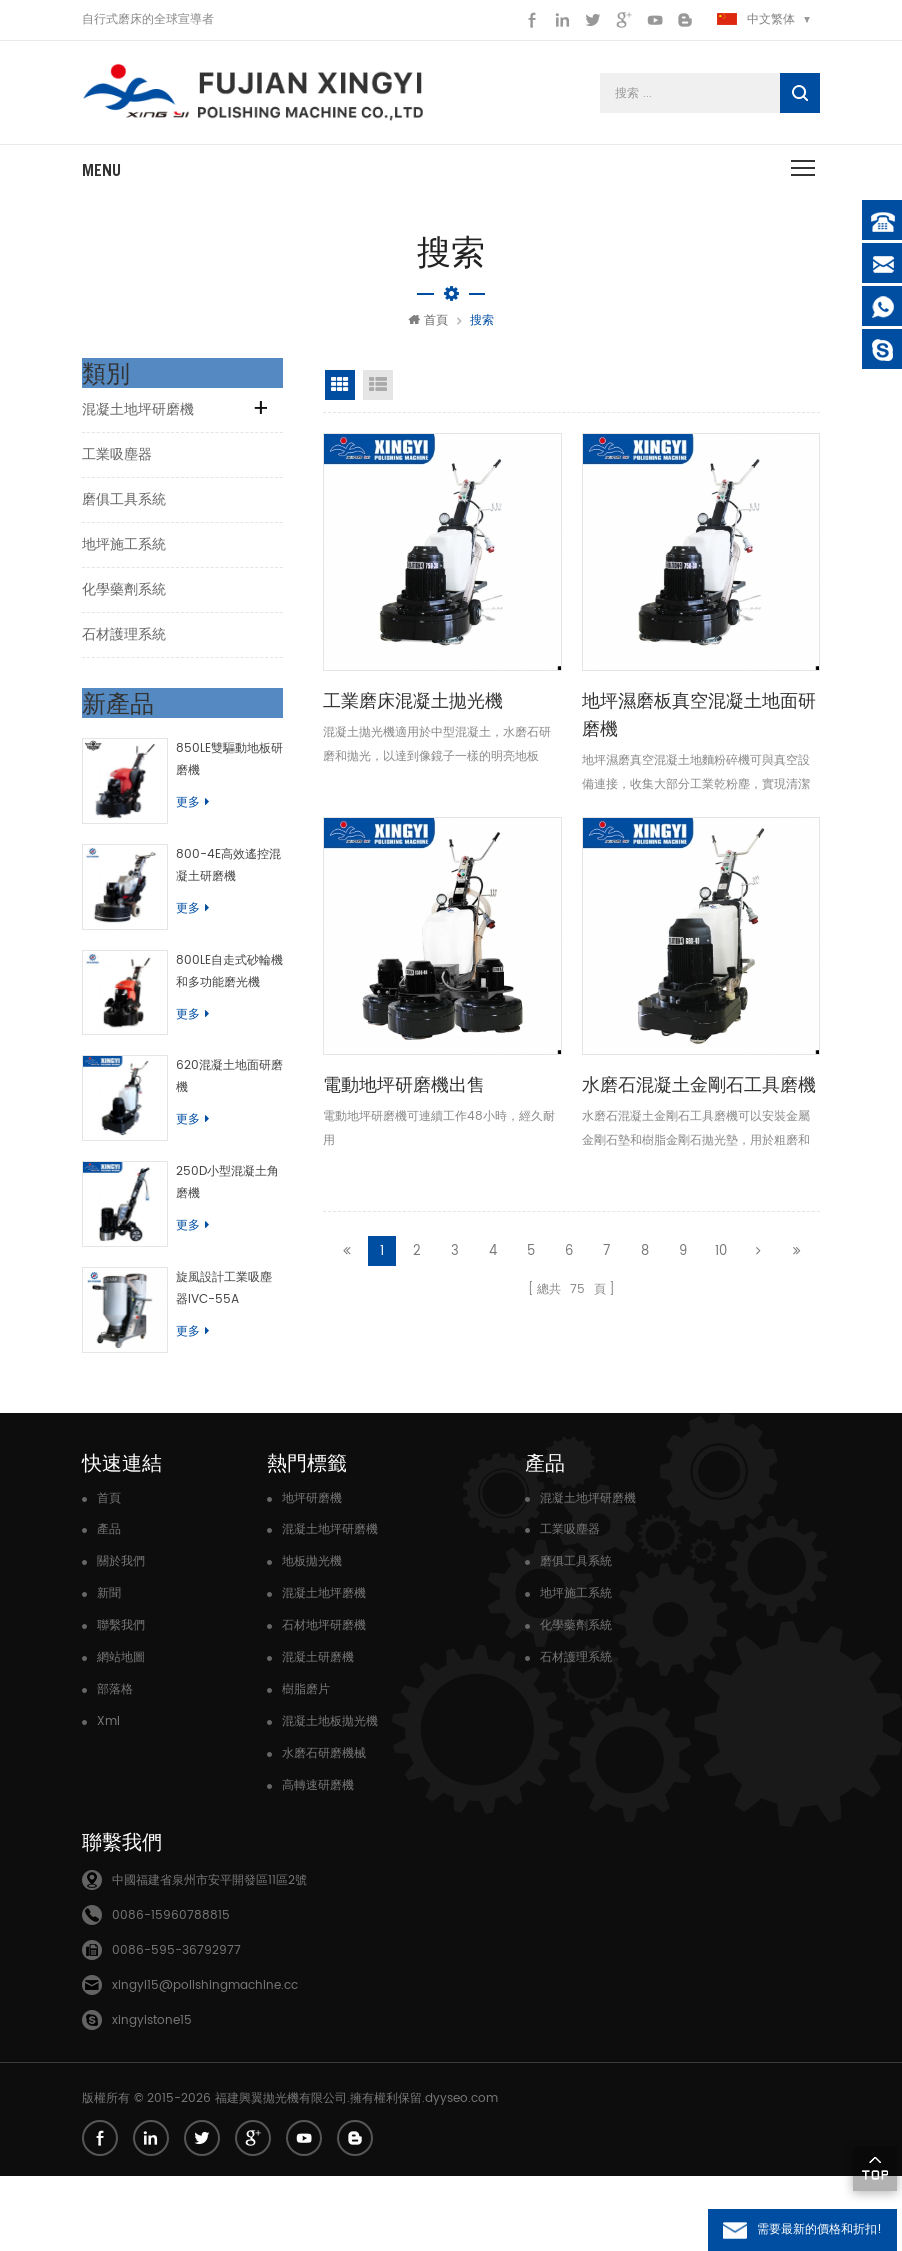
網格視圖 (340, 395)
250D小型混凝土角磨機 (232, 1235)
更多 (203, 812)
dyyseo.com (461, 2173)
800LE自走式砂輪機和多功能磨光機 (235, 1002)
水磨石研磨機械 (324, 1828)
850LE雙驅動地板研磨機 (234, 769)
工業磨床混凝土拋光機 (413, 710)
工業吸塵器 (117, 464)
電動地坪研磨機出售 (404, 1094)
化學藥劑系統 (124, 599)
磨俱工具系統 (124, 509)
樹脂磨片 (306, 1764)
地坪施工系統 (124, 554)
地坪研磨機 (312, 1573)
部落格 (115, 1764)
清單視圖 (378, 395)
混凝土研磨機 (318, 1732)
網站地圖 (121, 1732)
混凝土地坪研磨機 (138, 419)
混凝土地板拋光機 (330, 1796)
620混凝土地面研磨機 (234, 1119)
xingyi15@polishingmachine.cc (205, 2060)
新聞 (109, 1668)
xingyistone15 (152, 2095)
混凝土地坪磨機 (324, 1668)
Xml (108, 1796)
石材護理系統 (124, 644)
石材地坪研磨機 (324, 1700)
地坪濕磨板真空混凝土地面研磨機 (699, 724)
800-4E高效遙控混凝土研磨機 (233, 885)
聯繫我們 (121, 1700)
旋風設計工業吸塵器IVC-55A (235, 1352)
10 (721, 1256)
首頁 (428, 330)
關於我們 (121, 1636)
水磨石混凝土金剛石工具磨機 (699, 1094)
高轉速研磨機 (318, 1860)
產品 (109, 1604)
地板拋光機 (312, 1636)
